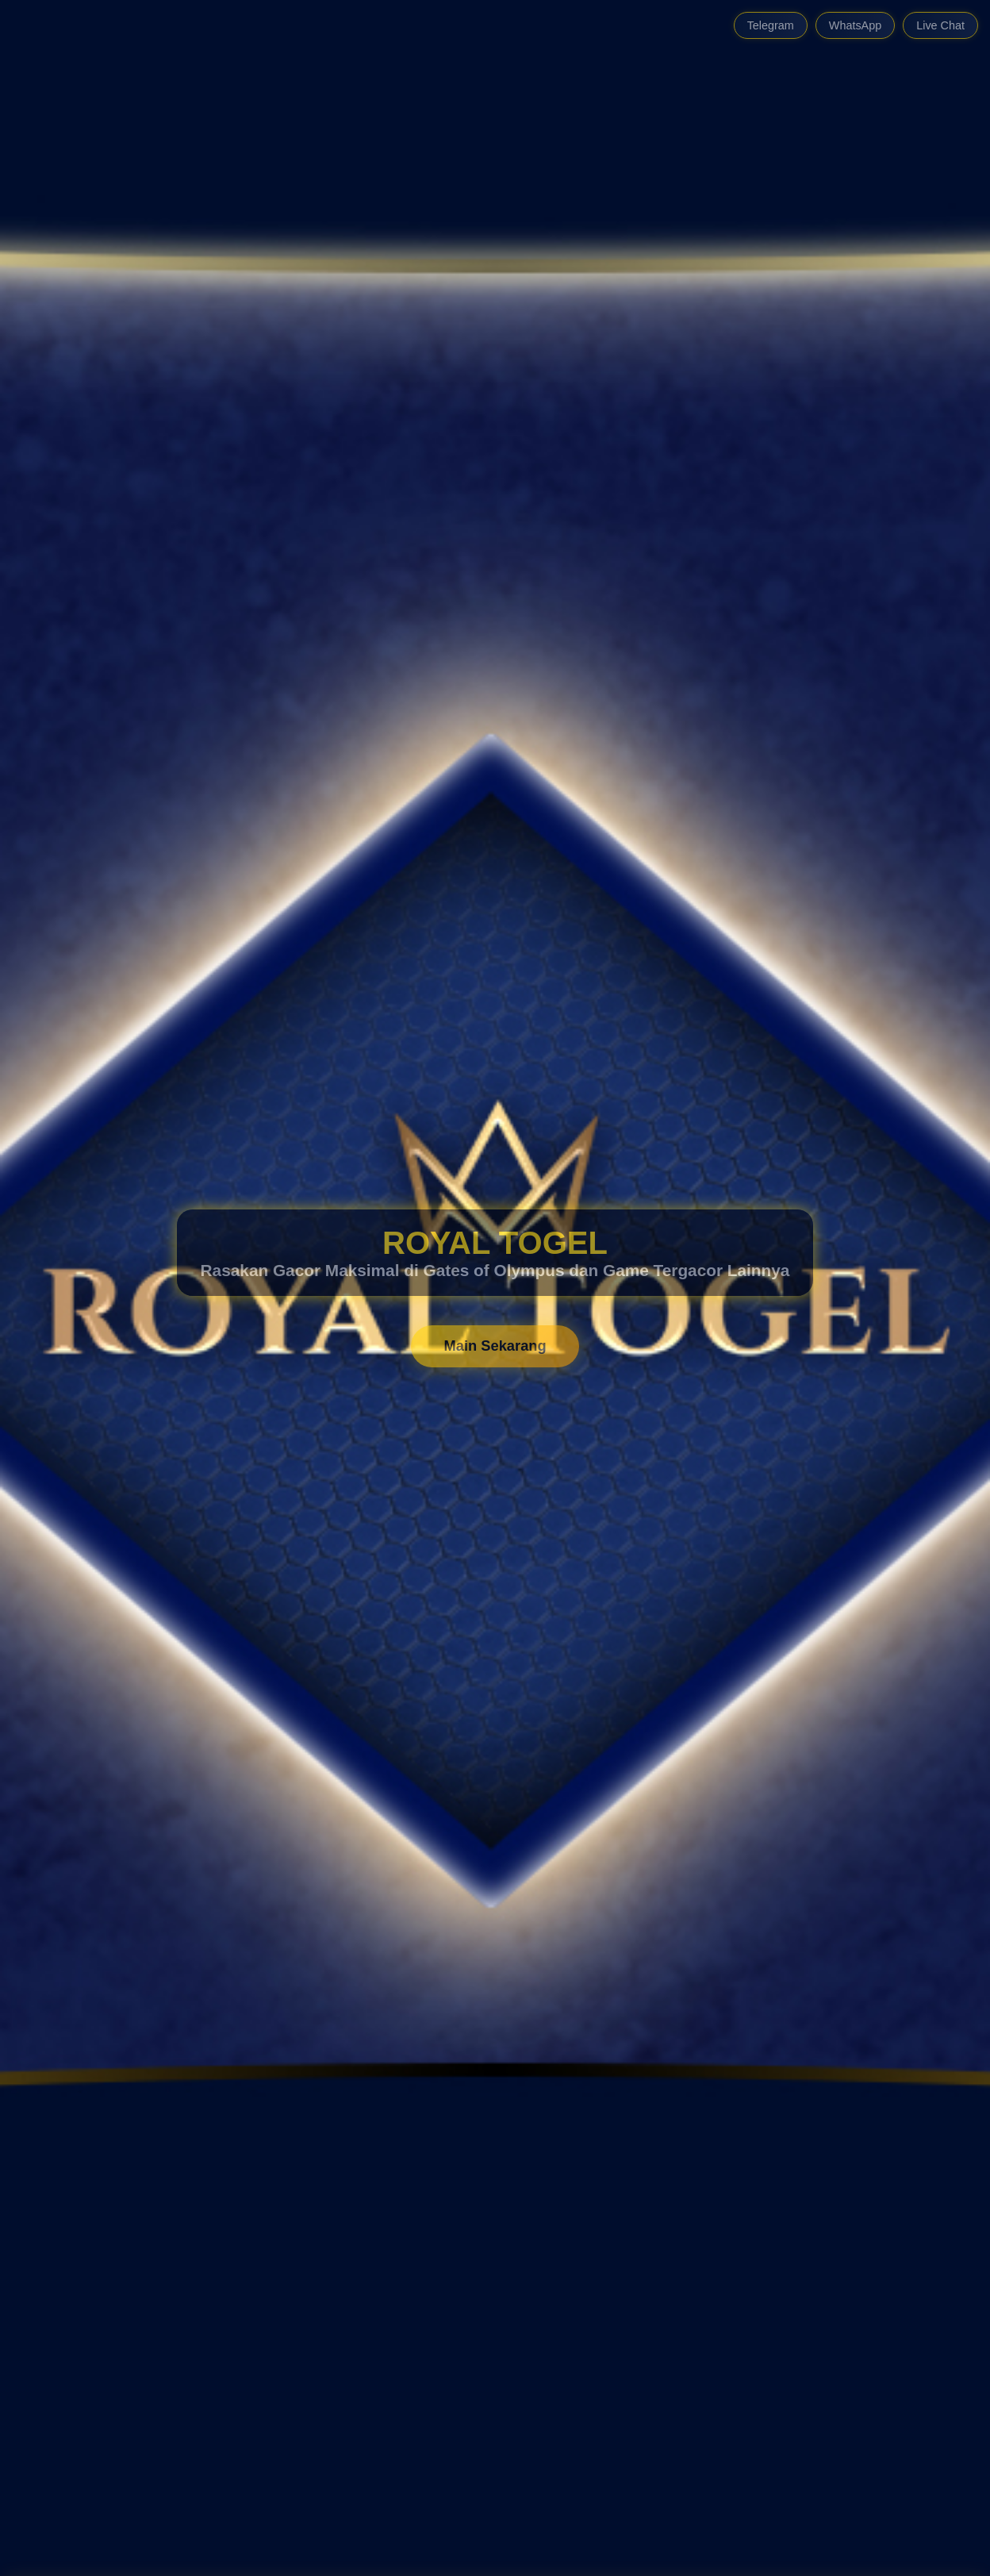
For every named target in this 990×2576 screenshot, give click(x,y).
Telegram (770, 25)
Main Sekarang (495, 1346)
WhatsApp (855, 25)
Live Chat (940, 25)
